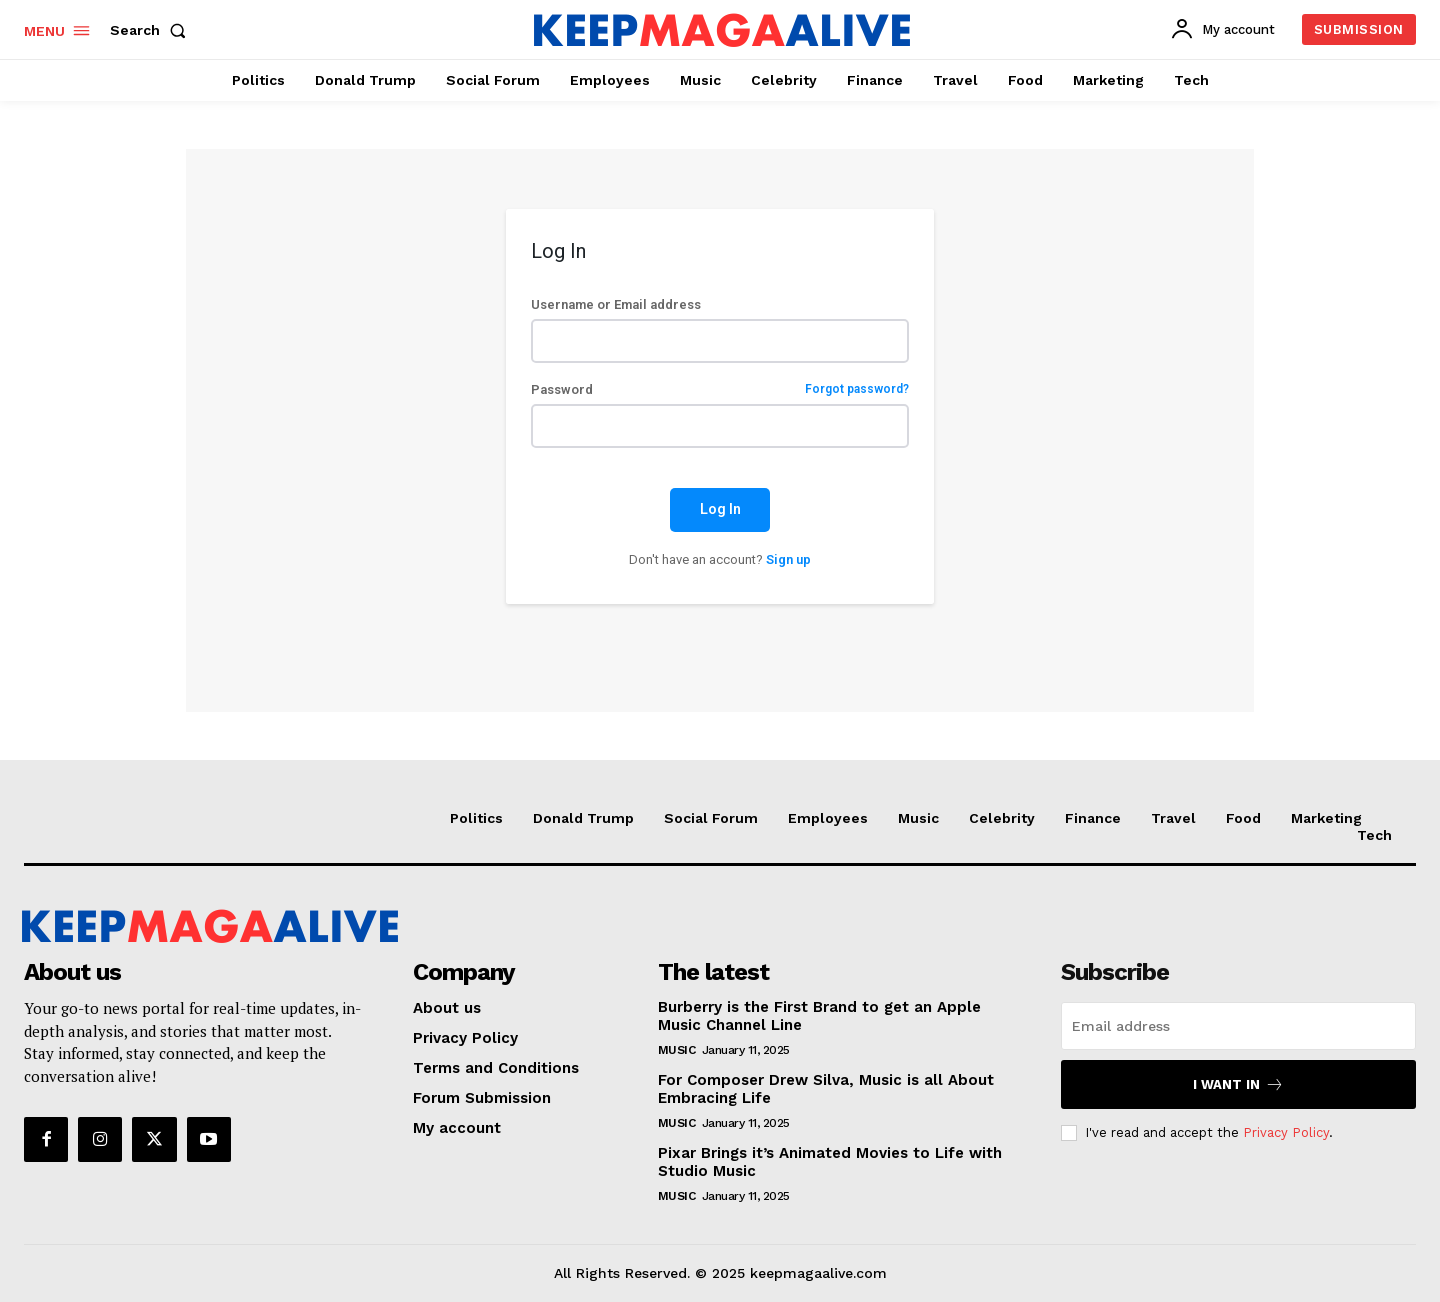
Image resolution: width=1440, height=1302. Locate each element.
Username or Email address (616, 304)
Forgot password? (857, 389)
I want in (1238, 1084)
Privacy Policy (1286, 1132)
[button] (152, 30)
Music (677, 1050)
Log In (720, 509)
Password (719, 389)
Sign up (788, 559)
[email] (1238, 1026)
